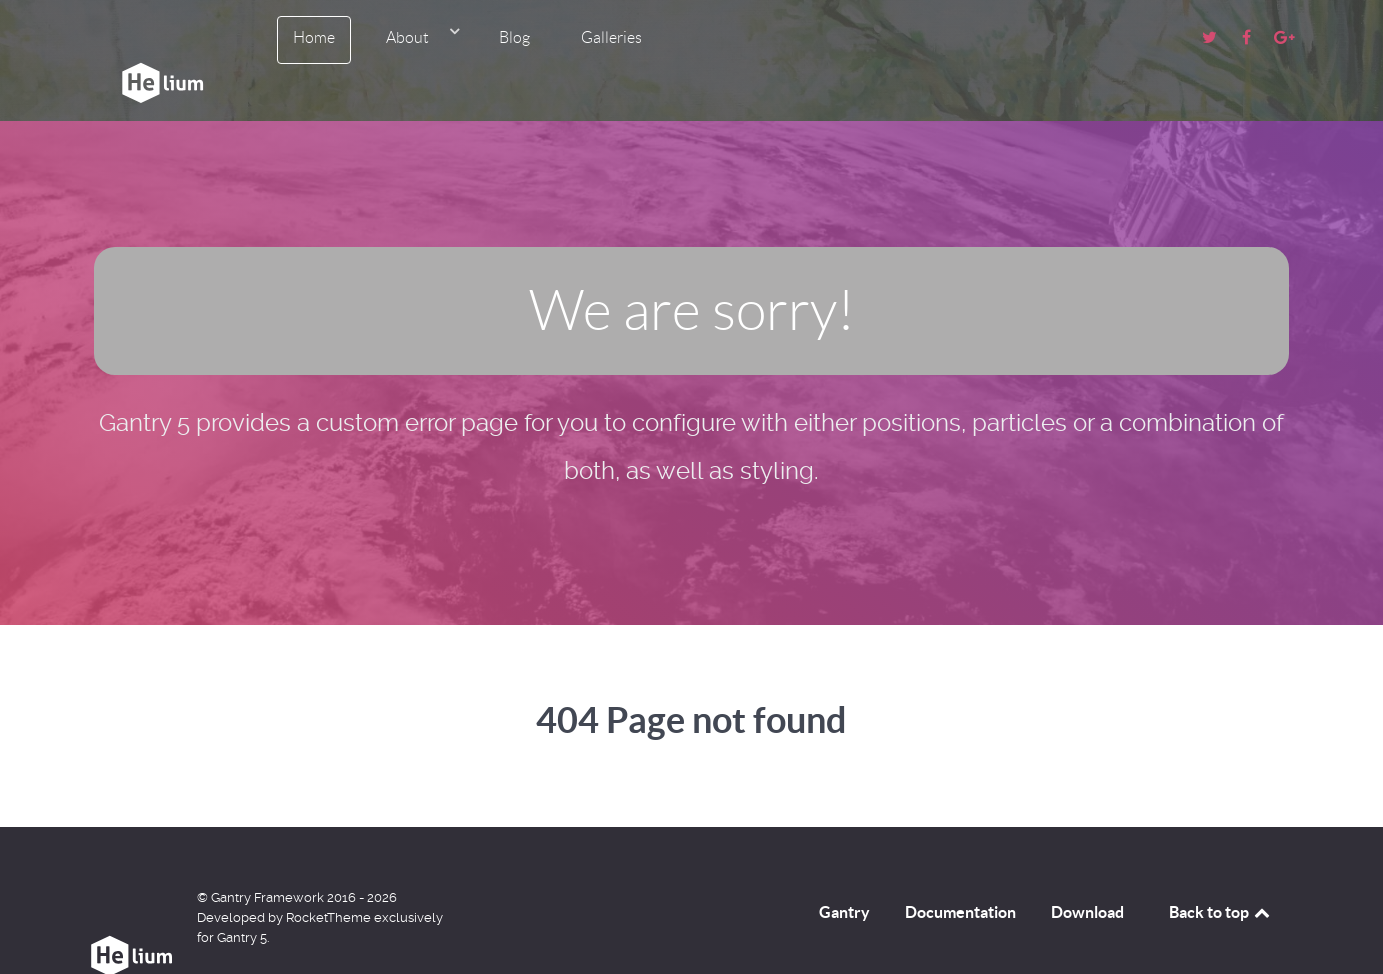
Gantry (844, 873)
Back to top (1221, 873)
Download (1087, 873)
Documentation (960, 873)
